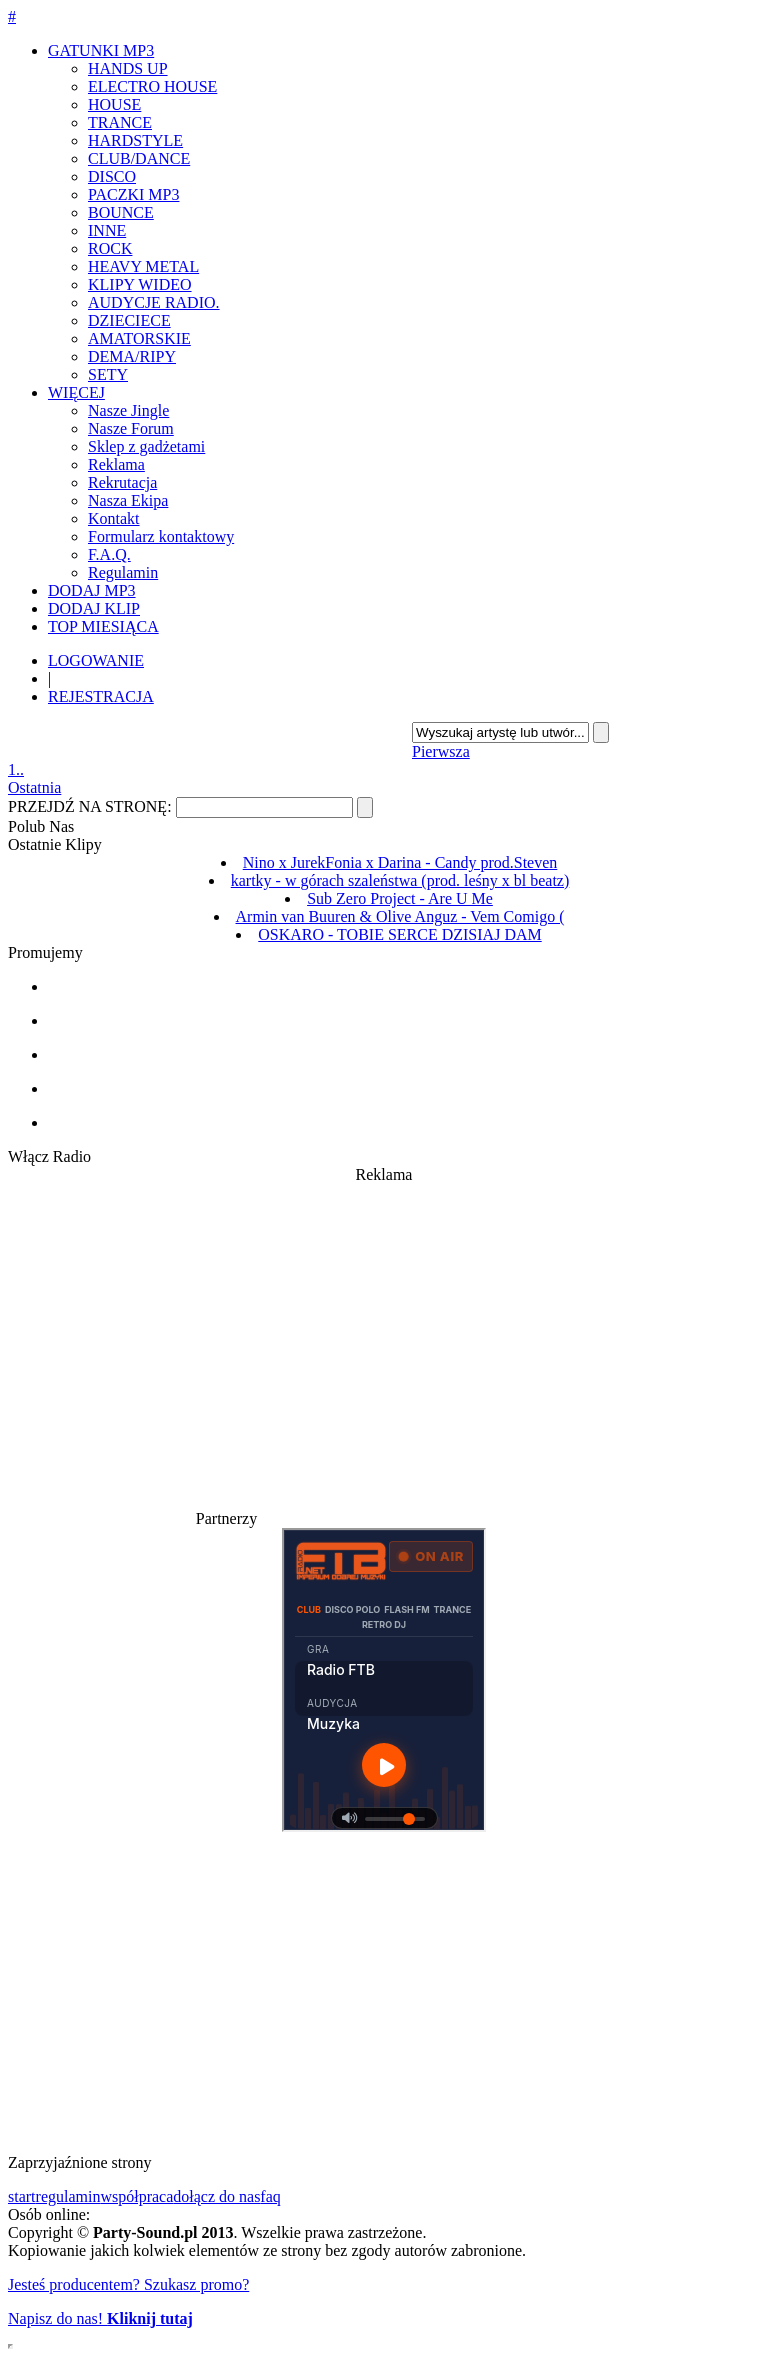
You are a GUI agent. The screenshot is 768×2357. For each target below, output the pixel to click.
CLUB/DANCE (139, 158)
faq (270, 2196)
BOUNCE (121, 212)
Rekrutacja (122, 482)
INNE (107, 230)
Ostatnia (34, 787)
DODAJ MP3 (92, 590)
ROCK (110, 248)
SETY (108, 374)
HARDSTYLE (135, 140)
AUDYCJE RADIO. (154, 302)
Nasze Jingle (128, 410)
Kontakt (114, 518)
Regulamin (123, 572)
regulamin (68, 2196)
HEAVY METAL (143, 266)
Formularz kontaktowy (161, 536)
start (22, 2196)
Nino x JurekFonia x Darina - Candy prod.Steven (400, 862)
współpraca (136, 2196)
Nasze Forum (131, 428)
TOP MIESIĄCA (103, 626)
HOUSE (114, 104)
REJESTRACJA (101, 696)
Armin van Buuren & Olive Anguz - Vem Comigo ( (400, 916)
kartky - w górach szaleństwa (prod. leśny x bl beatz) (400, 880)
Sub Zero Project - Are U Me (400, 898)
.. (20, 769)
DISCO (112, 176)
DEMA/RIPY (132, 356)
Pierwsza (441, 751)
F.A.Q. (109, 554)
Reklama (116, 464)
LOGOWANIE (96, 660)
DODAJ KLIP (94, 608)
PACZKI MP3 (133, 194)
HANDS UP (128, 68)
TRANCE (120, 122)
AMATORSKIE (139, 338)
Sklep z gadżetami (146, 446)
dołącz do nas (216, 2196)
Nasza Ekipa (128, 500)
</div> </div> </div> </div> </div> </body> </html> (10, 2346)
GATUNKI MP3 (101, 50)
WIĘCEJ (76, 392)
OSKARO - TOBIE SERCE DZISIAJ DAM (399, 934)
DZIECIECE (129, 320)
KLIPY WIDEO (140, 284)
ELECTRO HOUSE (152, 86)
